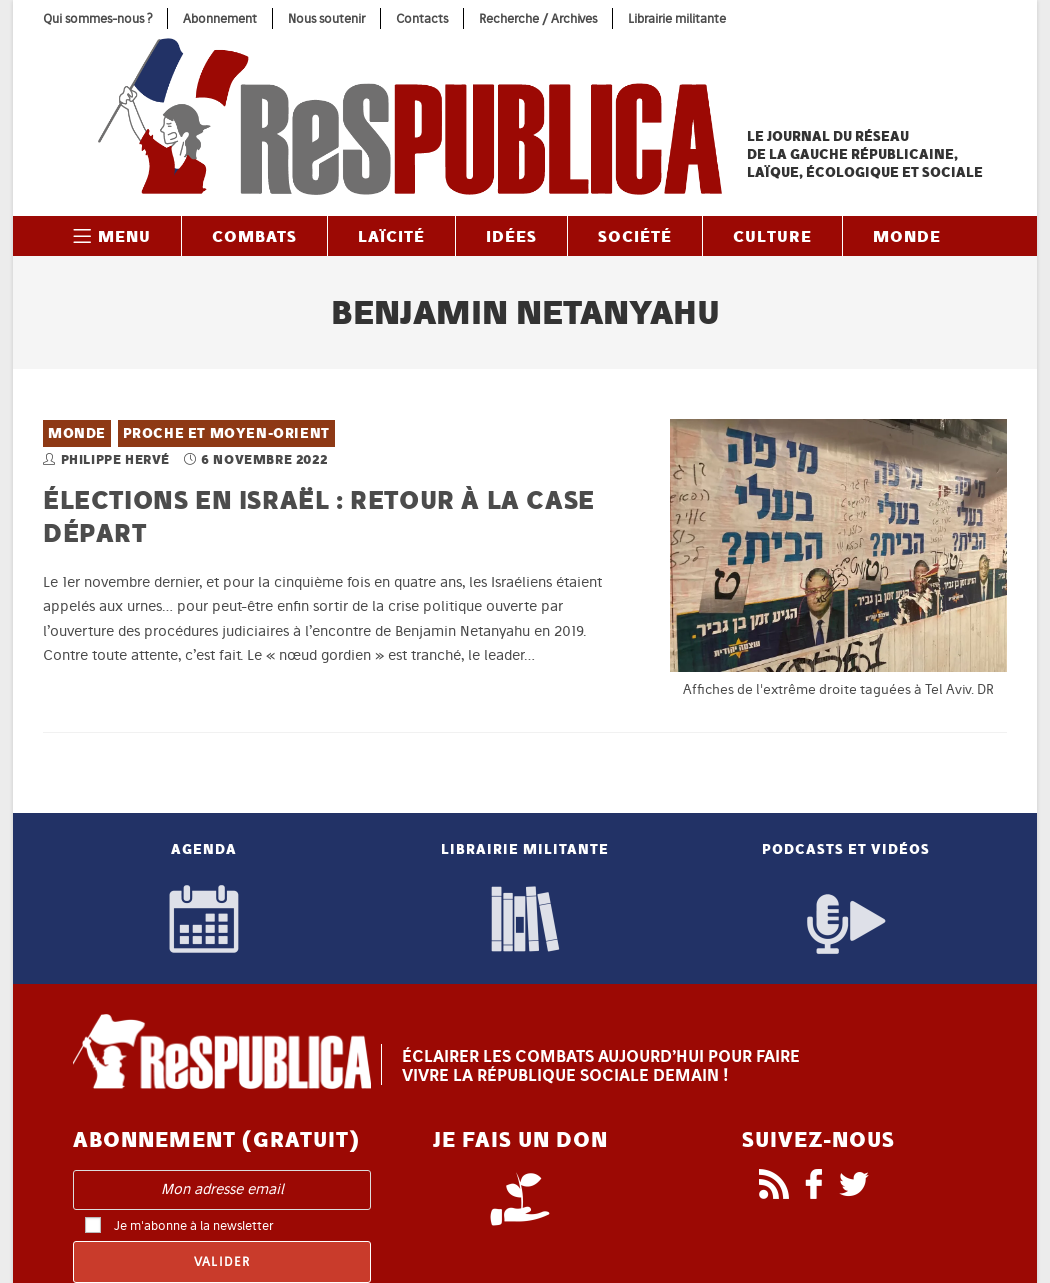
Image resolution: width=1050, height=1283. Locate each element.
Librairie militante (677, 18)
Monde (77, 433)
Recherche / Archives (538, 18)
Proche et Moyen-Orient (226, 433)
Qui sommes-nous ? (97, 18)
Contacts (422, 18)
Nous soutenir (326, 18)
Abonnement (220, 18)
